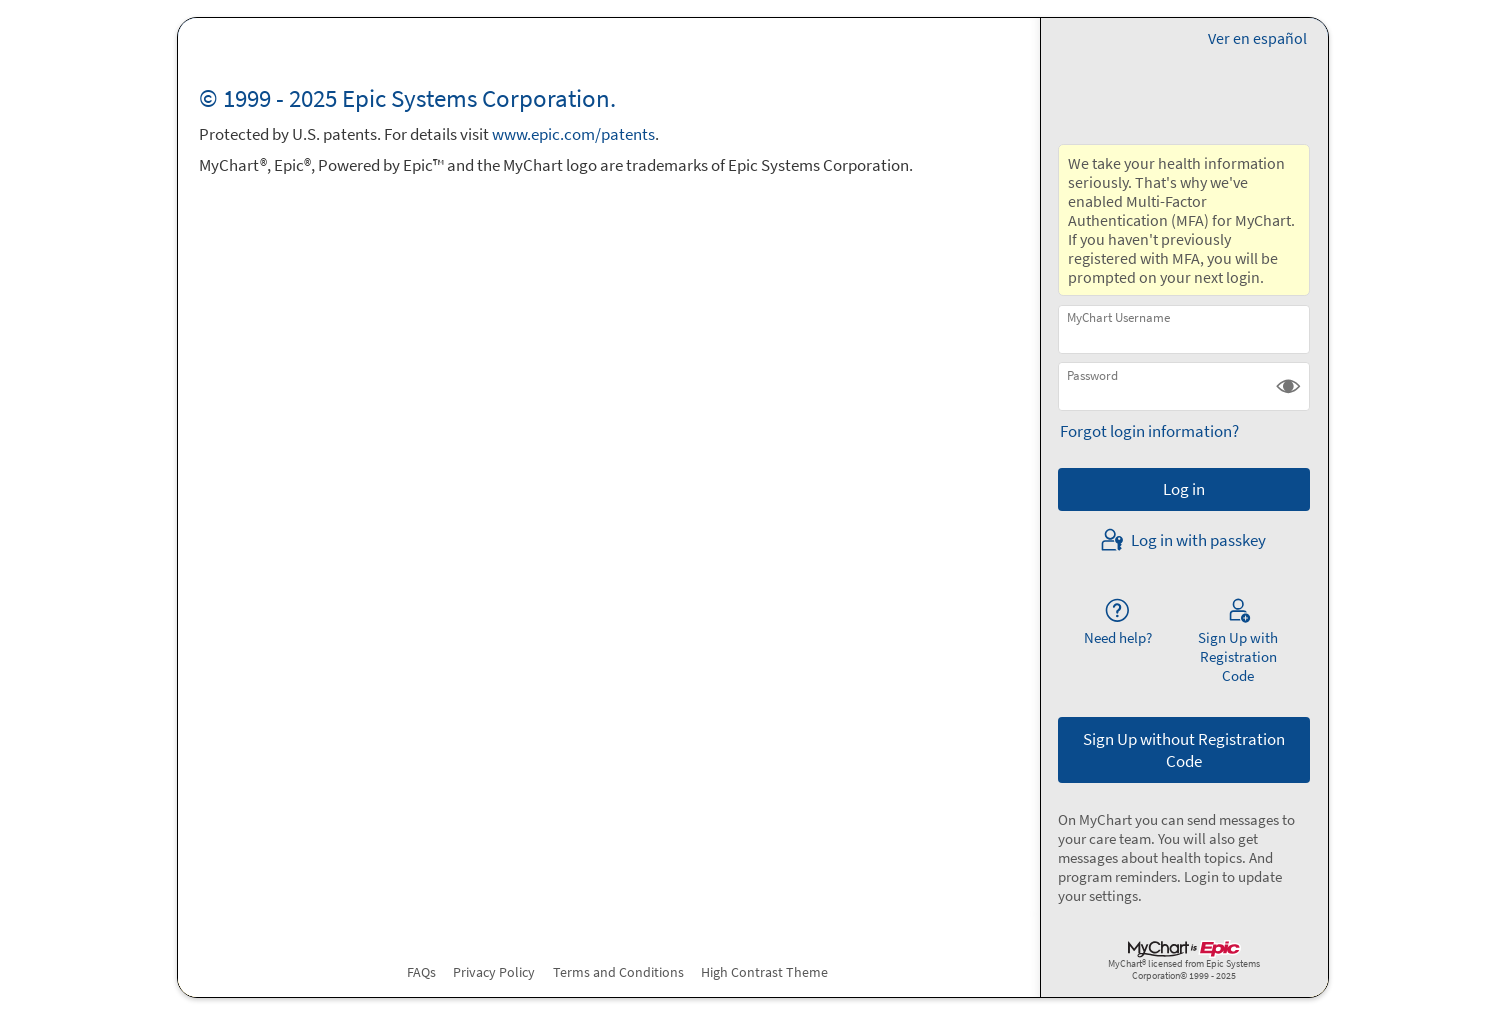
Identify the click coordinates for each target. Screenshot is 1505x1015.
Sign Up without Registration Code (1184, 750)
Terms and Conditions (618, 972)
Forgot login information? (1149, 431)
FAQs (421, 972)
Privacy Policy (494, 972)
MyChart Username (1118, 317)
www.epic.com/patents (573, 134)
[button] (1288, 386)
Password (1092, 375)
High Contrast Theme (764, 972)
